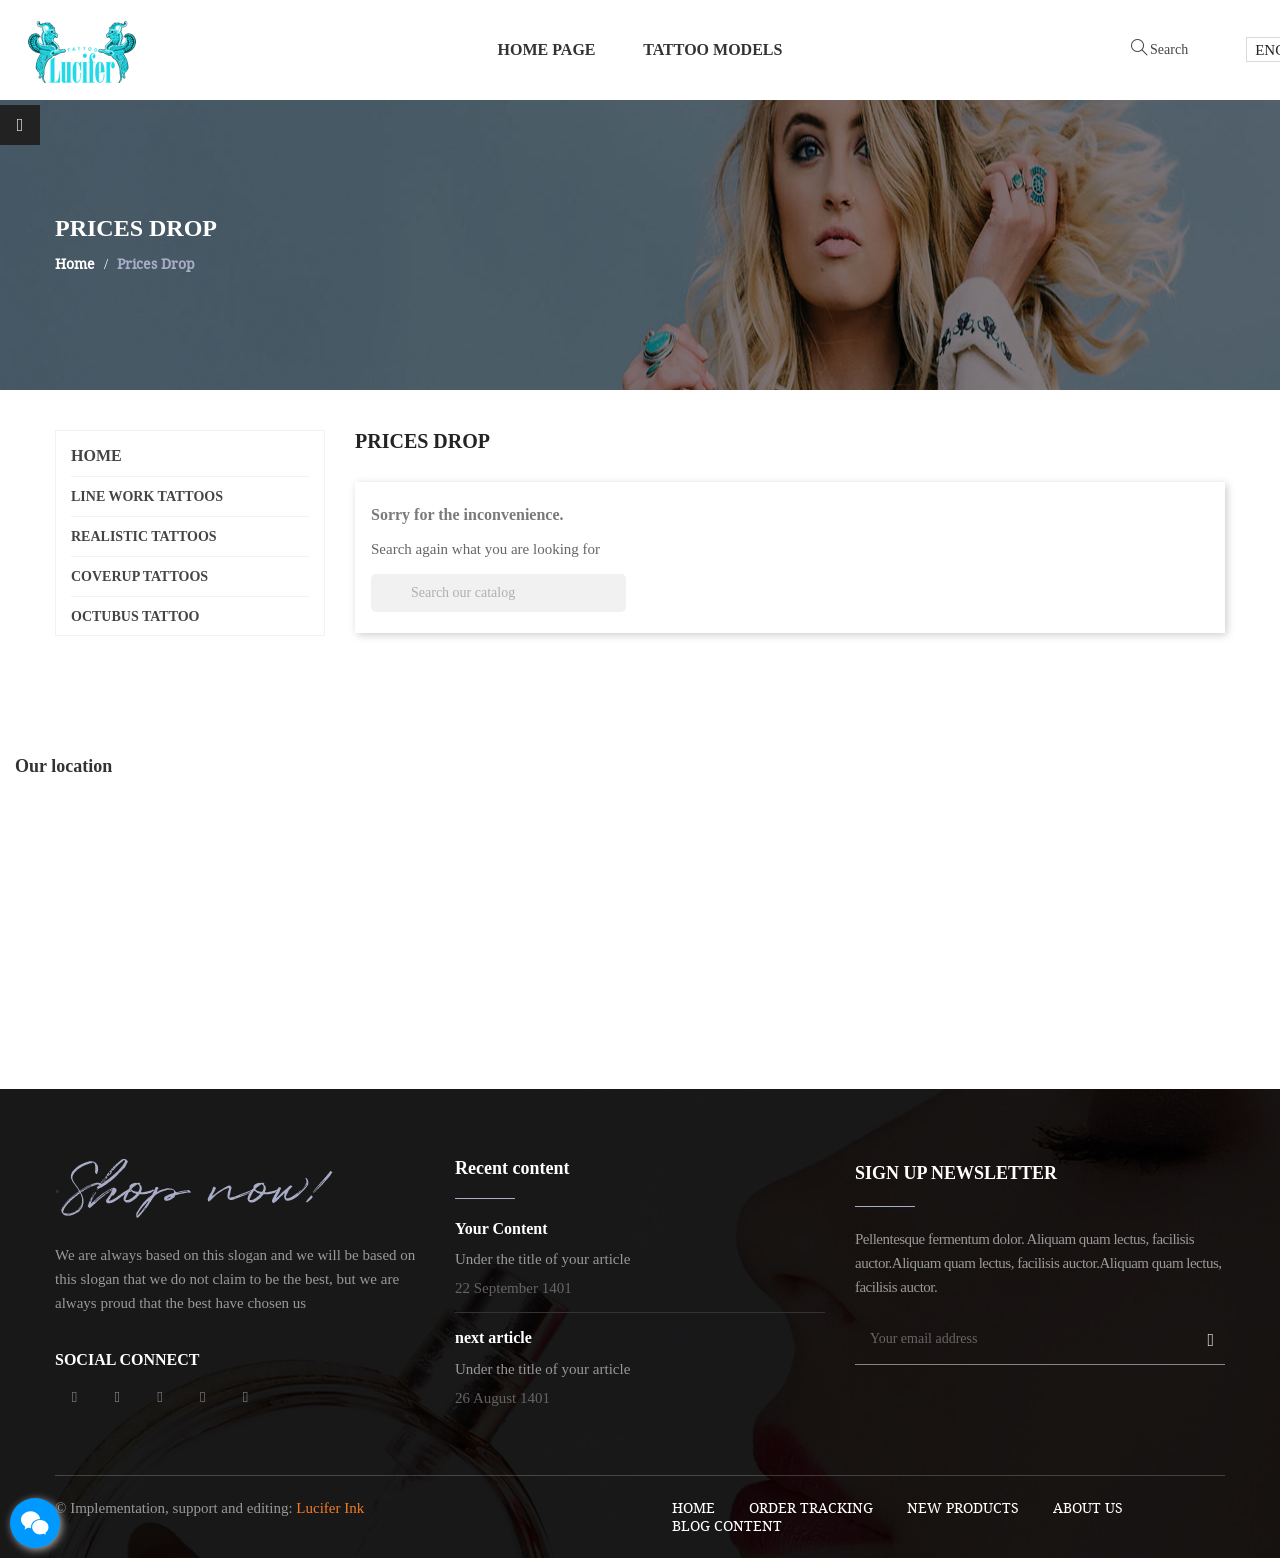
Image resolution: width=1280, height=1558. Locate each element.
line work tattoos (147, 496)
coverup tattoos (139, 576)
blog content (727, 1525)
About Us (1088, 1507)
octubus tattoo (135, 616)
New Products (963, 1507)
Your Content (501, 1228)
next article (493, 1337)
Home (96, 455)
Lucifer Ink (330, 1508)
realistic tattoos (144, 536)
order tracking (811, 1507)
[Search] (498, 593)
